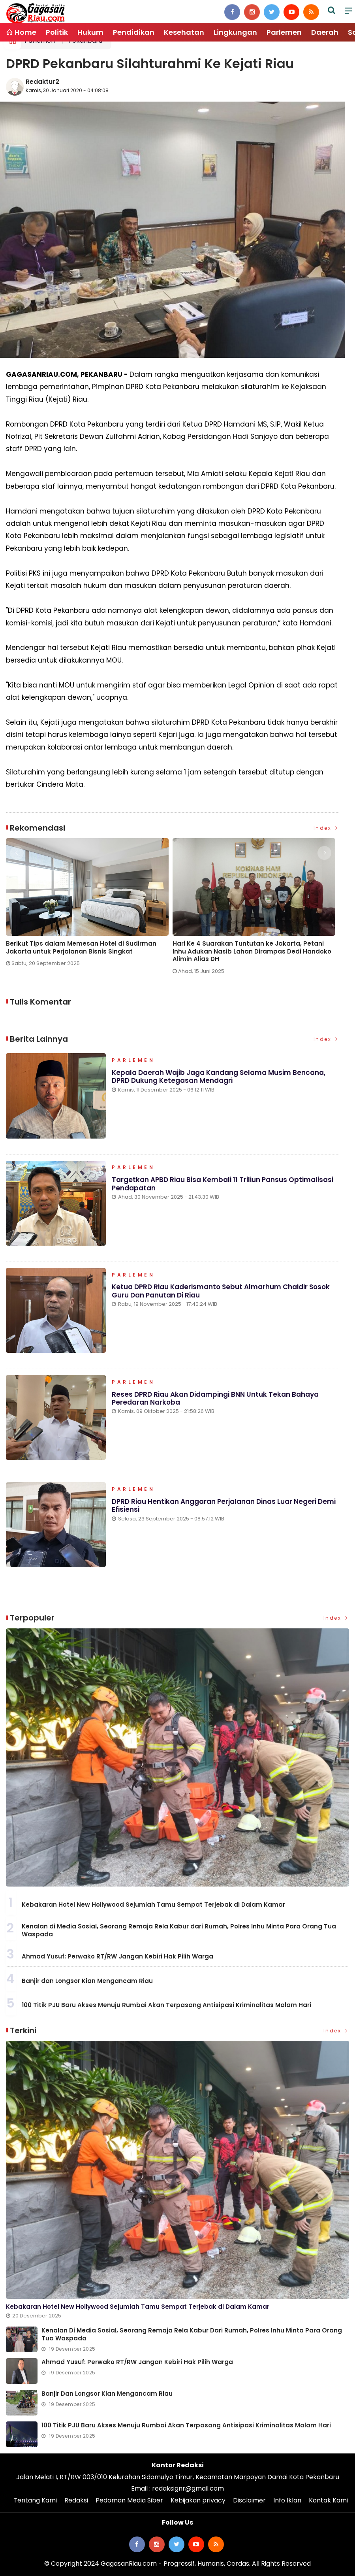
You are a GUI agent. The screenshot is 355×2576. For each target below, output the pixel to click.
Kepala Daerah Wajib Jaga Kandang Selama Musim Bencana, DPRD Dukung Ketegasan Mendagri (218, 1076)
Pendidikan (133, 32)
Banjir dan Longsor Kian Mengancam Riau (87, 1981)
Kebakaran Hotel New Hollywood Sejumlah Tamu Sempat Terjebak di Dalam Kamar (153, 1904)
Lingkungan (235, 32)
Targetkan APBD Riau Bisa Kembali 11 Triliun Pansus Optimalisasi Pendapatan (222, 1183)
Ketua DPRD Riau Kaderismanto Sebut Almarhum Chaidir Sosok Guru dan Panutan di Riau (221, 1291)
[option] (89, 905)
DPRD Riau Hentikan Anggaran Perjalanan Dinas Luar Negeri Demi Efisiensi (224, 1505)
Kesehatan (184, 32)
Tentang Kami (35, 2500)
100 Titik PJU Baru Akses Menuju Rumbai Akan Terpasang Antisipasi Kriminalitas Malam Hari (166, 2005)
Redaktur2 (42, 81)
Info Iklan (287, 2500)
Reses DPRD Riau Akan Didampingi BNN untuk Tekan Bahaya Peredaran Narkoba (215, 1398)
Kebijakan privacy (198, 2500)
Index (327, 828)
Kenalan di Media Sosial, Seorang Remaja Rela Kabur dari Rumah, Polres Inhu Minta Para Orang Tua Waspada (179, 1930)
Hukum (90, 32)
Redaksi (76, 2500)
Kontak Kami (328, 2500)
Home (21, 32)
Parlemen (284, 32)
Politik (57, 32)
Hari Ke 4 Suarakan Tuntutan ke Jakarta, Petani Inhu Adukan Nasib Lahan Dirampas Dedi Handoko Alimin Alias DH (252, 951)
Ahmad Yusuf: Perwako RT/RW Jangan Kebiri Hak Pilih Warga (117, 1956)
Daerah (324, 32)
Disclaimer (249, 2500)
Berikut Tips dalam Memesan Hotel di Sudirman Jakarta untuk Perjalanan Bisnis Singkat (81, 947)
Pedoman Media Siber (129, 2500)
